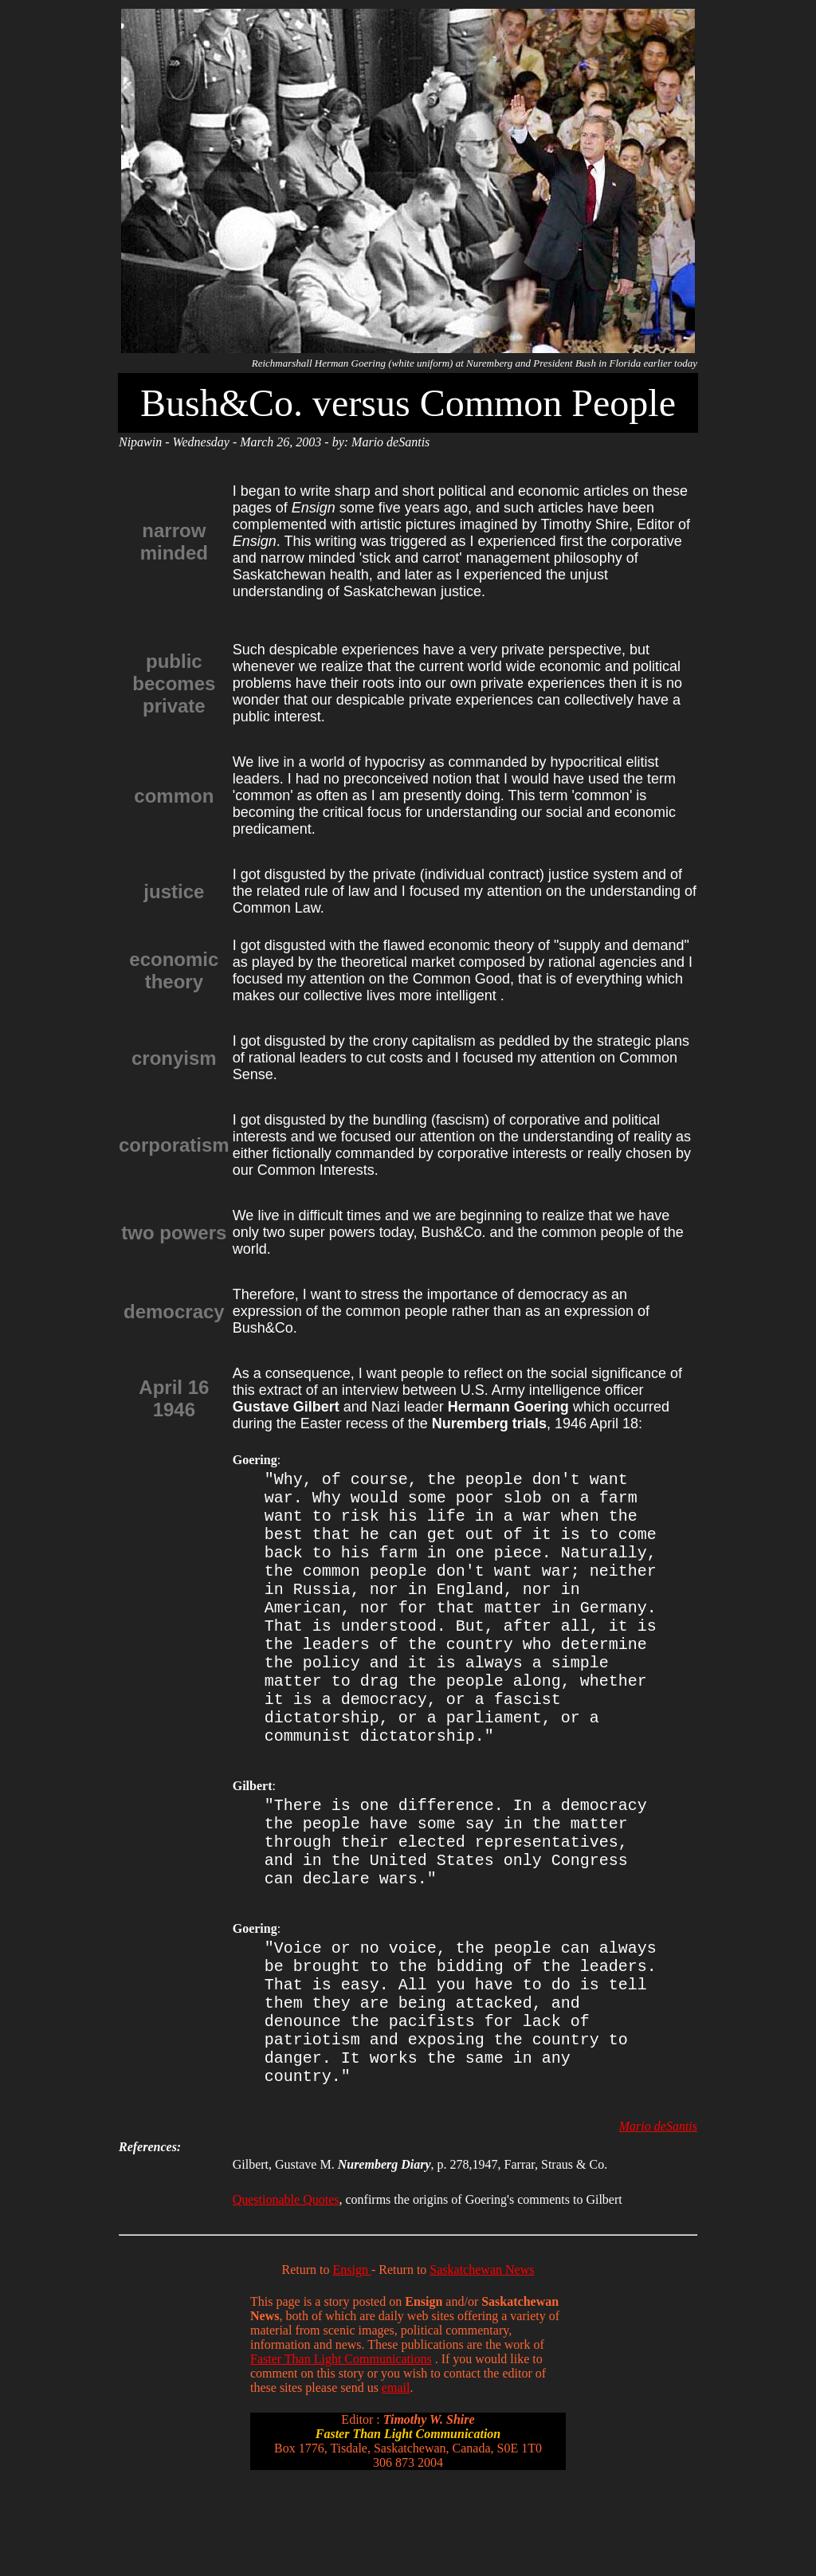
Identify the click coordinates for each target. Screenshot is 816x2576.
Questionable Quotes (286, 2288)
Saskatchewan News (482, 2359)
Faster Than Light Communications (341, 2448)
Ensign (352, 2359)
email (396, 2477)
